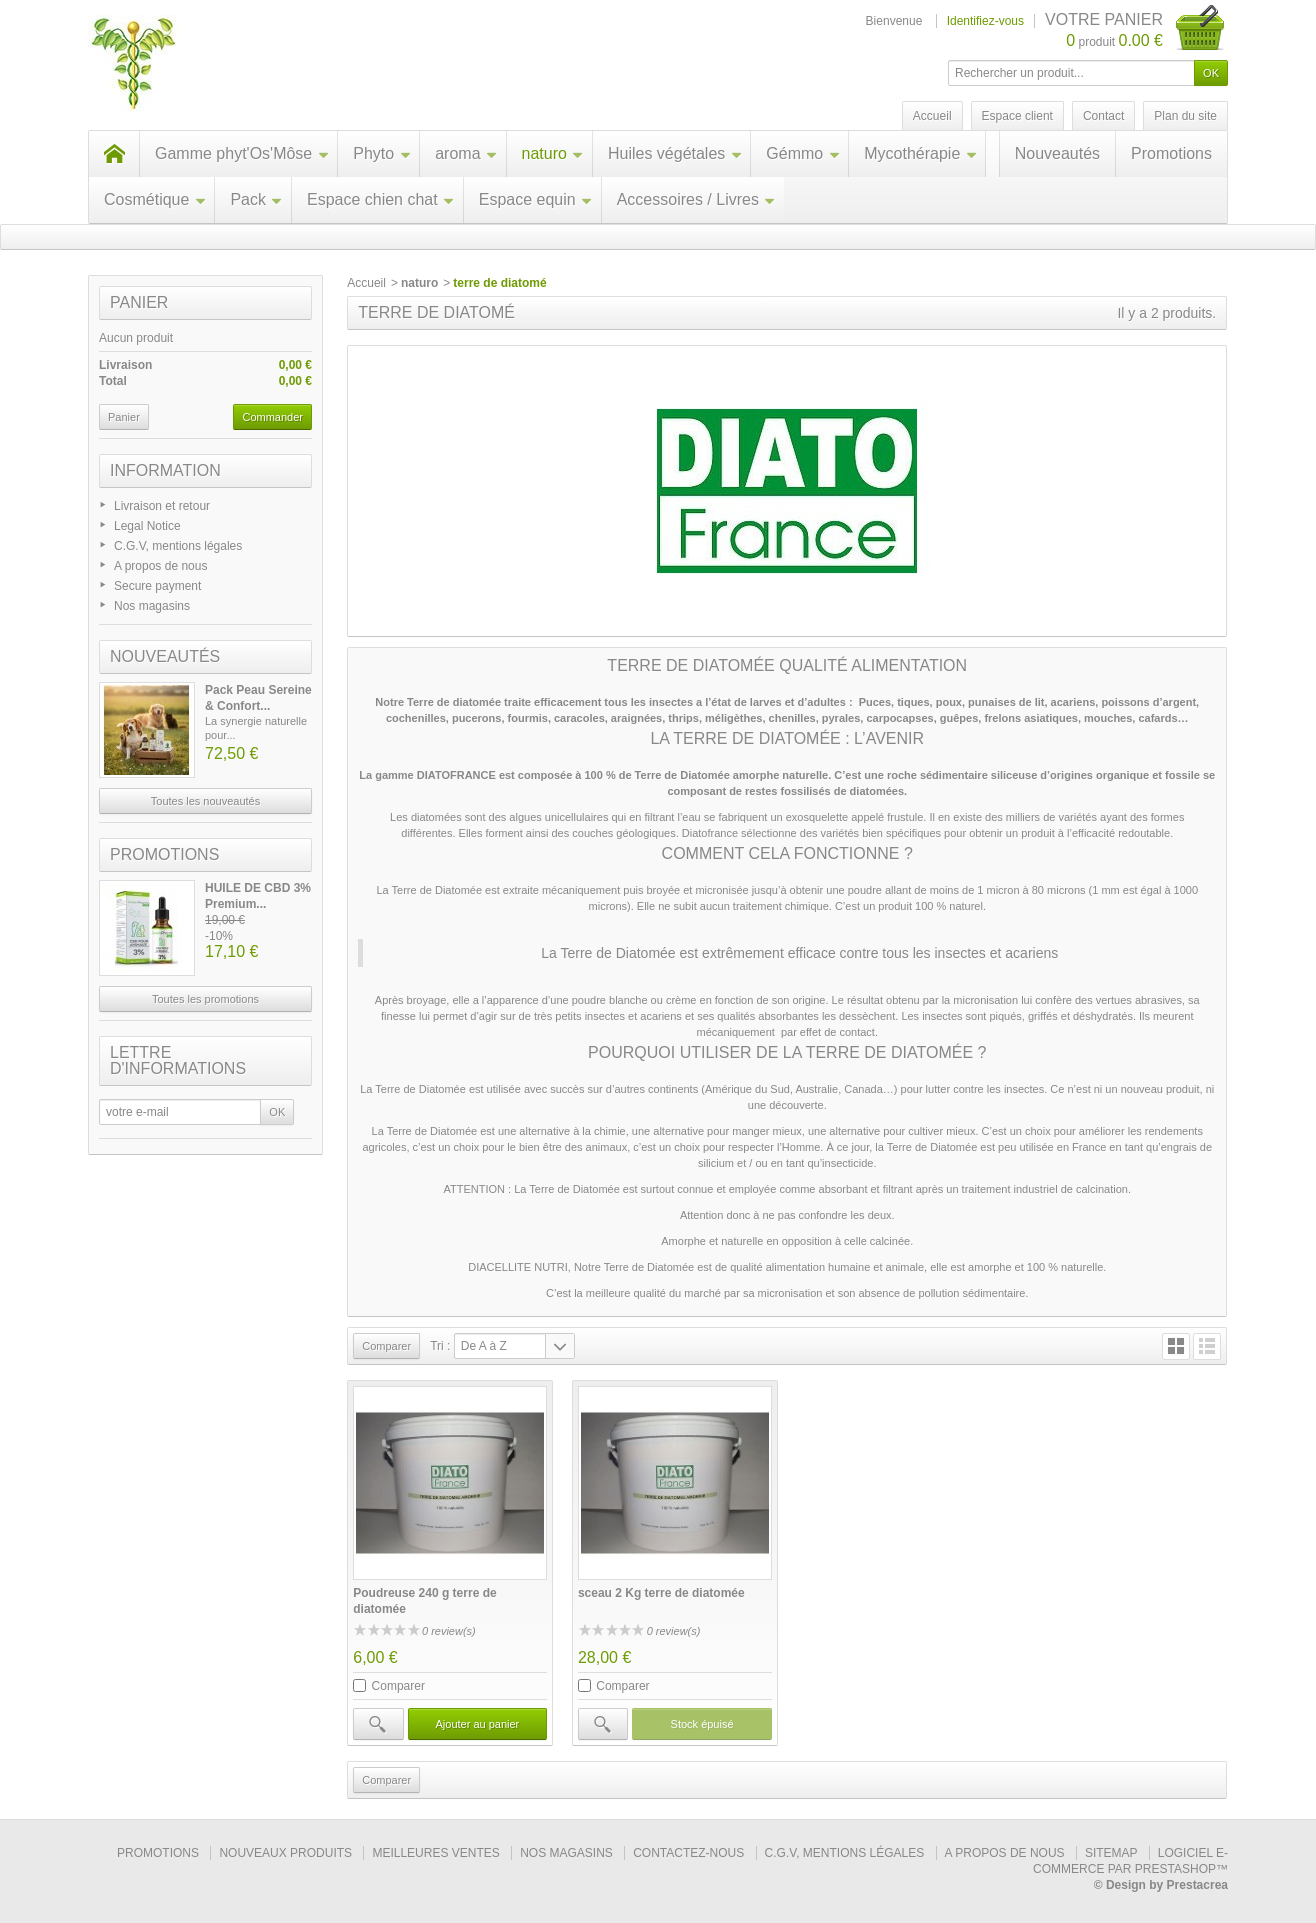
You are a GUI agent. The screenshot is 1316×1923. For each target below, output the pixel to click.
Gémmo (803, 153)
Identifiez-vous (985, 21)
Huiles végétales (675, 153)
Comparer (398, 1686)
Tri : (440, 1346)
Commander (272, 417)
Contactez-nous (688, 1853)
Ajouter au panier (477, 1724)
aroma (466, 153)
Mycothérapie (920, 153)
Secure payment (157, 586)
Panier (139, 302)
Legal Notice (147, 526)
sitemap (1111, 1853)
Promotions (1171, 153)
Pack (256, 199)
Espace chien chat (381, 199)
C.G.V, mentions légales (178, 546)
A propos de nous (160, 566)
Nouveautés (1057, 153)
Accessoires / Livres (696, 199)
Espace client (1017, 116)
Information (165, 470)
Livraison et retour (162, 506)
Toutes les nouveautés (205, 801)
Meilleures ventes (435, 1853)
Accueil (366, 283)
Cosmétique (155, 199)
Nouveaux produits (285, 1853)
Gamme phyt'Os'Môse (242, 153)
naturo (553, 153)
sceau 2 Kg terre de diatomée (661, 1593)
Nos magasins (152, 606)
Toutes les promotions (205, 999)
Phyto (382, 153)
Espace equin (536, 199)
